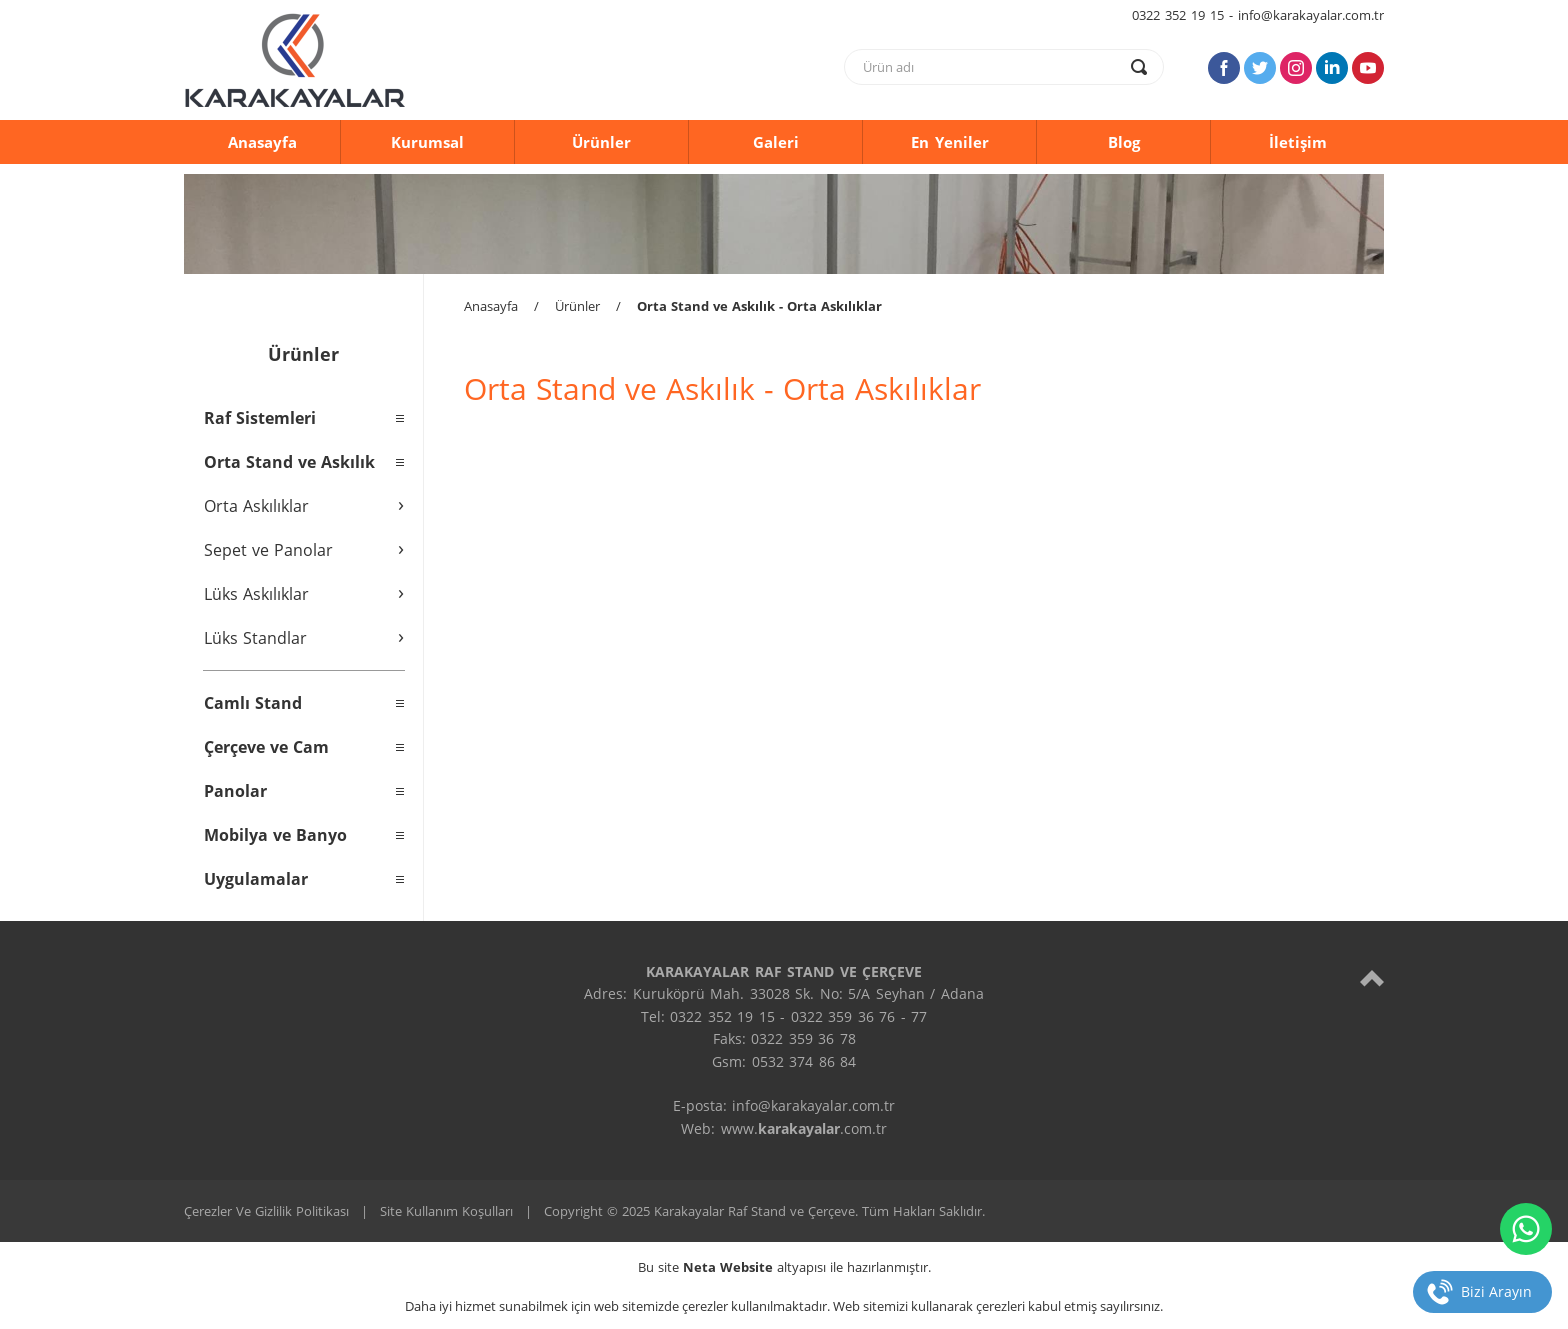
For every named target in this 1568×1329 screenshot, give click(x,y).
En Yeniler (950, 142)
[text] (991, 67)
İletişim (1298, 142)
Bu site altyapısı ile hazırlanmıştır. (784, 1267)
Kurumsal (427, 142)
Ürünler (601, 142)
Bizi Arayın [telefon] (1496, 1291)
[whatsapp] (1526, 1229)
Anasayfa (262, 142)
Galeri (776, 142)
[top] (1372, 977)
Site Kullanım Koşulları (446, 1211)
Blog (1124, 142)
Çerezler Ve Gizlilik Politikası (266, 1211)
